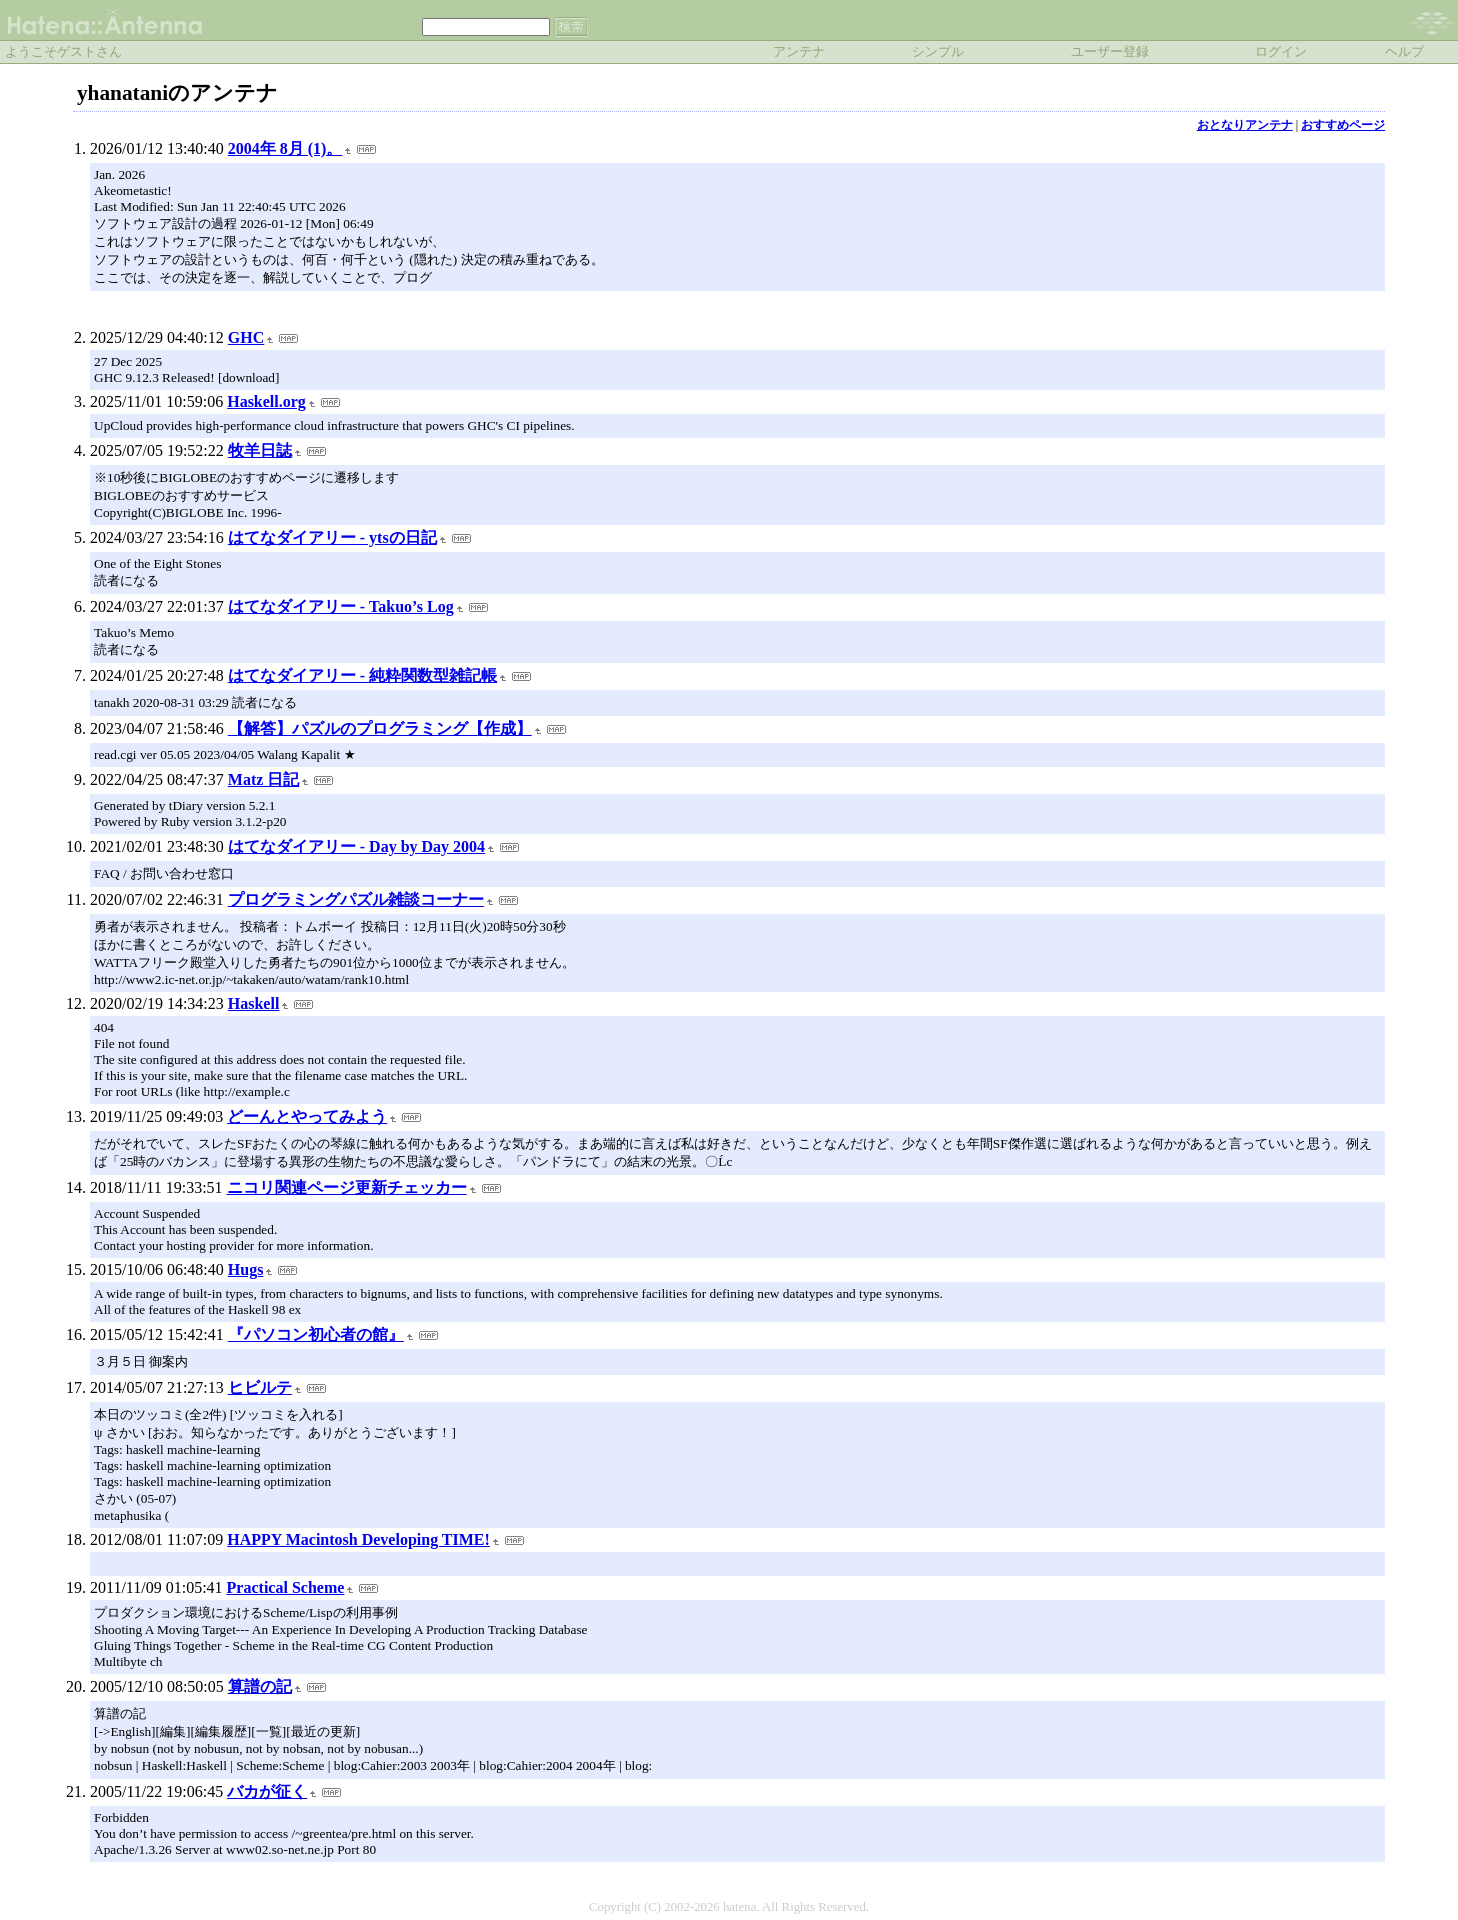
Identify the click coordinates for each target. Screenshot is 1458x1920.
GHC (246, 337)
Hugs (246, 1269)
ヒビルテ (260, 1387)
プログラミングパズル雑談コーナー (356, 899)
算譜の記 (260, 1686)
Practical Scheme (286, 1587)
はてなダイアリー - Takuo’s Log (341, 606)
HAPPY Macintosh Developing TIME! (358, 1539)
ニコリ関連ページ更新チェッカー (347, 1187)
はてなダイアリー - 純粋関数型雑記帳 (362, 675)
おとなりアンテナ (1245, 125)
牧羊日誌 (260, 450)
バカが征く (267, 1791)
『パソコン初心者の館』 (316, 1334)
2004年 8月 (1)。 (285, 148)
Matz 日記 (264, 779)
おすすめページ (1343, 125)
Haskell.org (266, 401)
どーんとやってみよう (307, 1116)
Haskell (254, 1003)
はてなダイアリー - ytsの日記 (332, 537)
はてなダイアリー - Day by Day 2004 (356, 846)
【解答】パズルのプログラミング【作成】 (380, 728)
